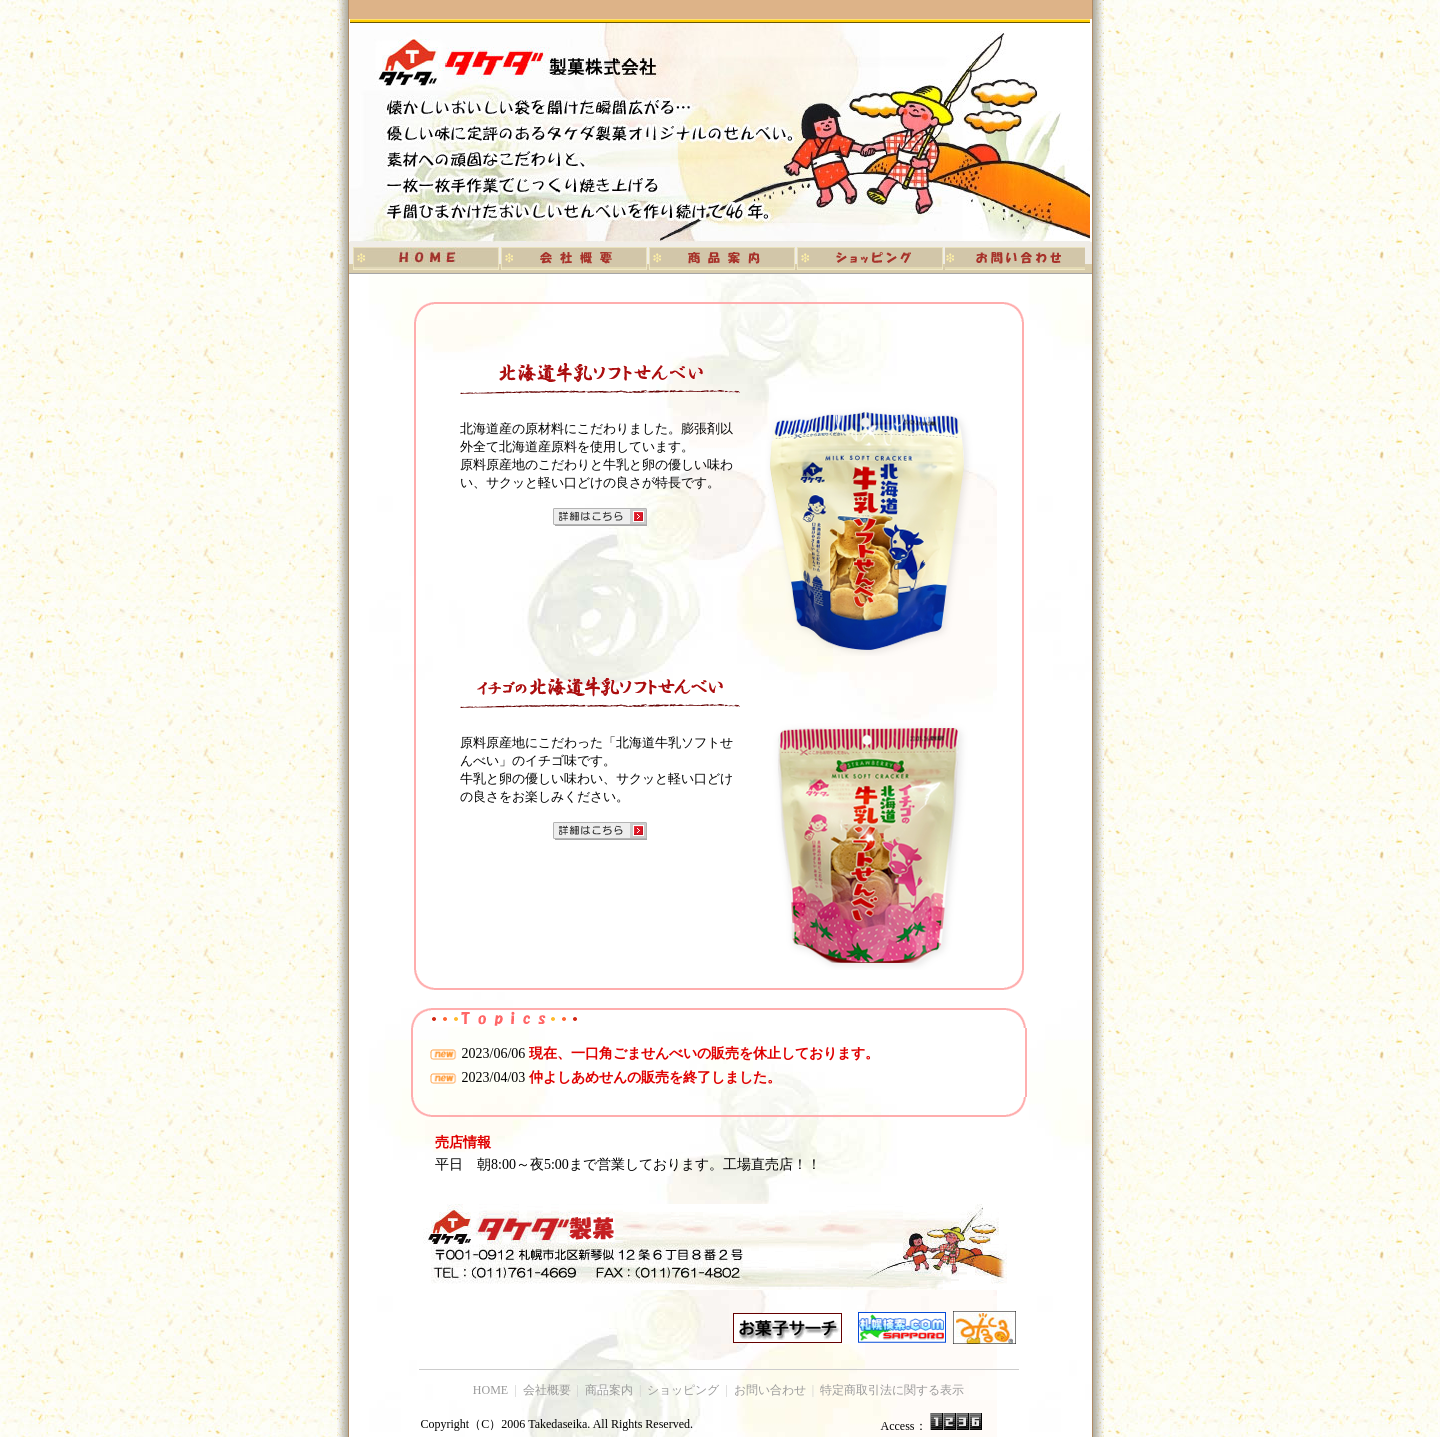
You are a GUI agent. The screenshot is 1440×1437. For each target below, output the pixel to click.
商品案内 (609, 1390)
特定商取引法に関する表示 (892, 1390)
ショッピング (683, 1390)
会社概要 (547, 1390)
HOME (490, 1390)
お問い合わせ (770, 1390)
